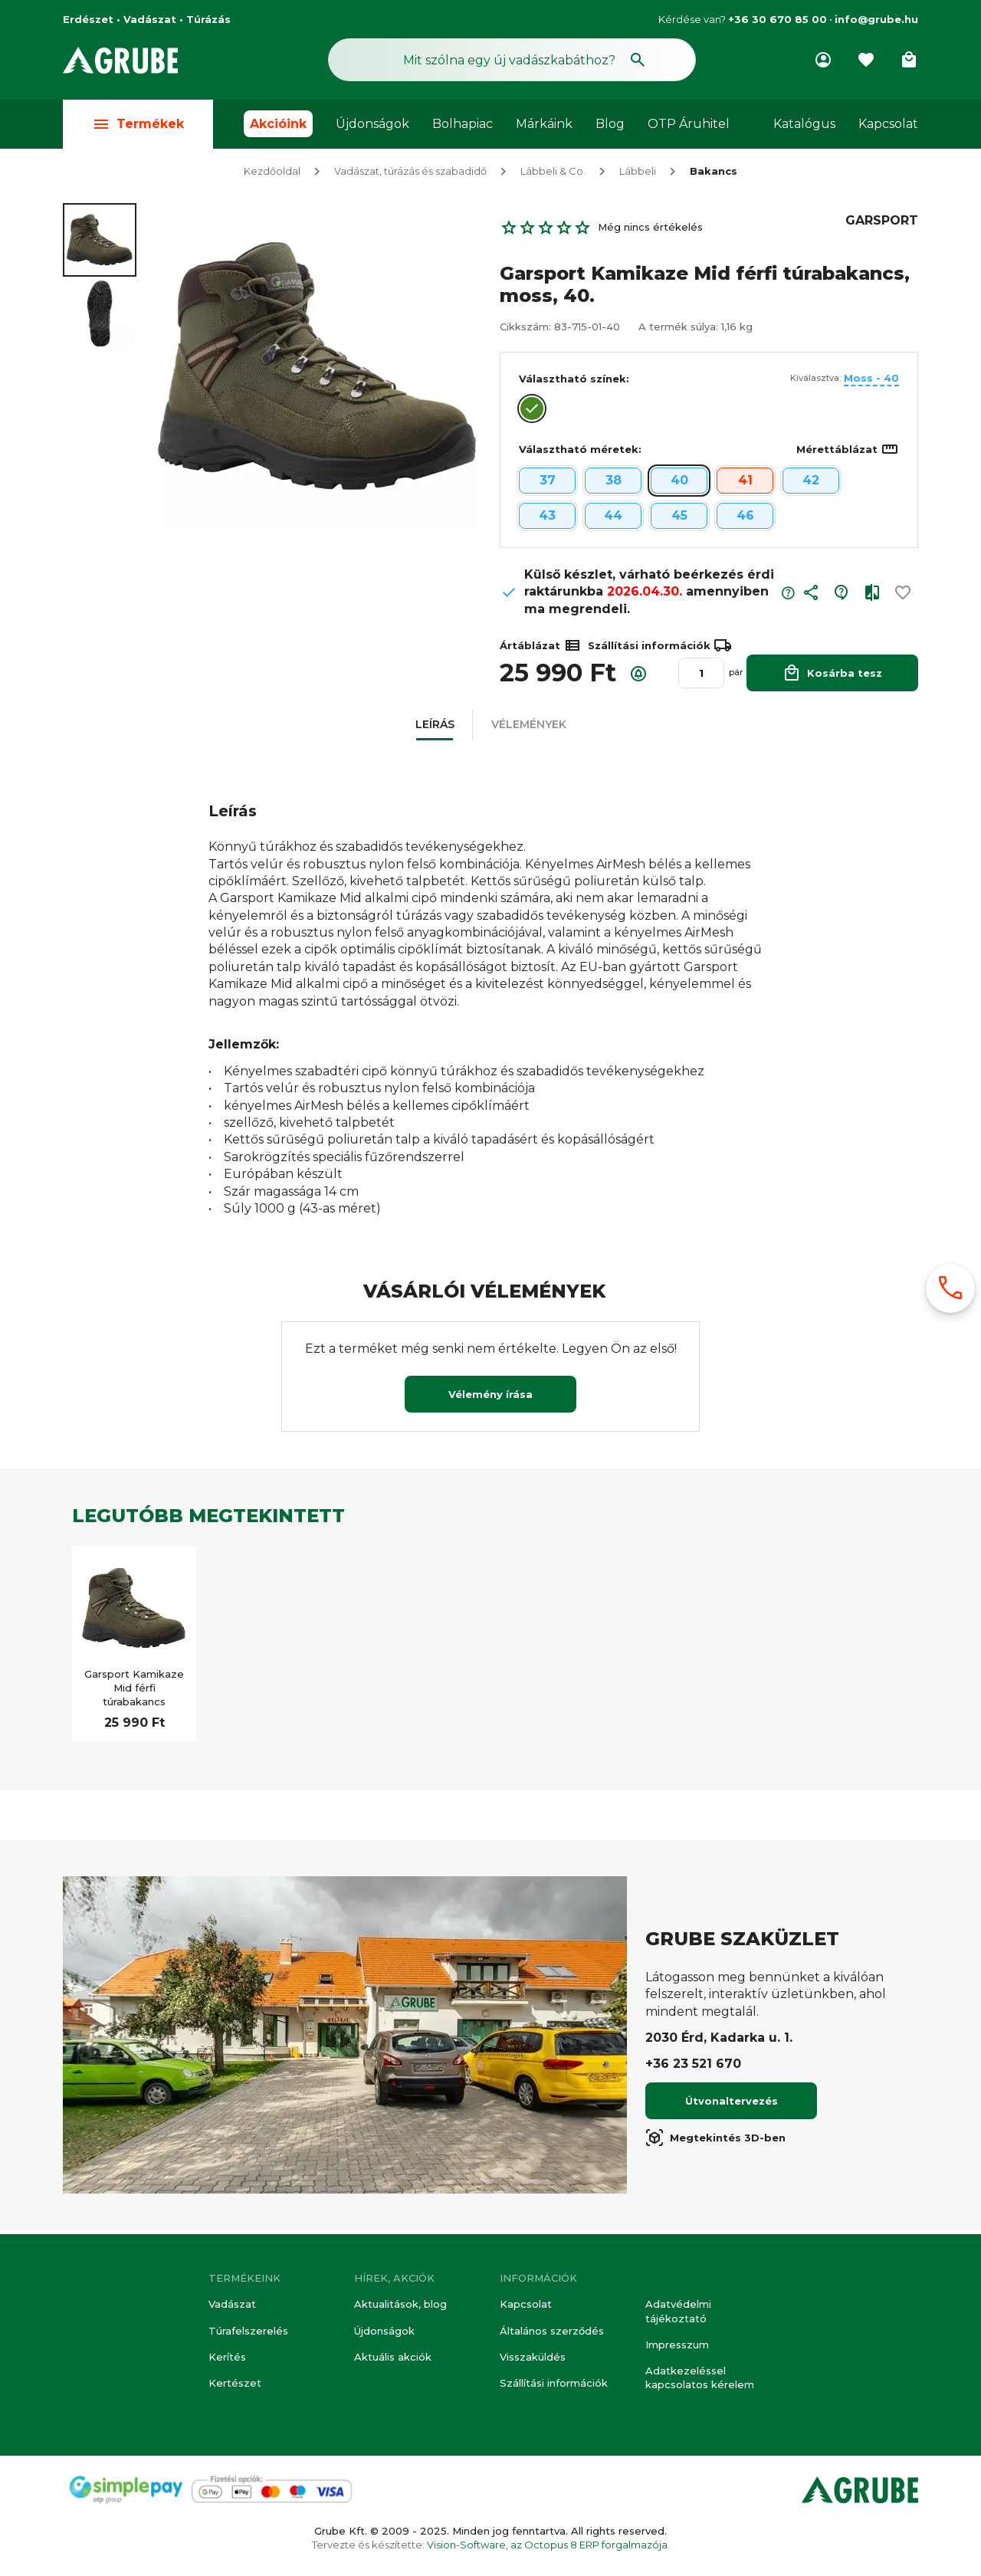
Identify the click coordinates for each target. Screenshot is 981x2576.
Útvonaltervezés (731, 2105)
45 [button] (679, 519)
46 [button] (745, 519)
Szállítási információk (554, 2383)
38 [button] (613, 484)
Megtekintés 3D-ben (715, 2141)
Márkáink (544, 123)
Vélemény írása (490, 1398)
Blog (610, 123)
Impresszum (677, 2344)
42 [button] (810, 484)
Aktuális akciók (392, 2357)
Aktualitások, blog (400, 2304)
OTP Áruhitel (689, 123)
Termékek (138, 123)
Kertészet (234, 2383)
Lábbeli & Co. (553, 175)
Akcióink (278, 123)
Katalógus (804, 123)
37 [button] (548, 484)
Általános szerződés (552, 2331)
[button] (811, 599)
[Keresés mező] (512, 59)
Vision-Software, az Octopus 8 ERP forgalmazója (547, 2544)
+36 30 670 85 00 (777, 19)
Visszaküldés (533, 2357)
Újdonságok (372, 123)
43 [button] (547, 519)
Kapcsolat (888, 123)
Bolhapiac (462, 123)
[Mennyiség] (701, 676)
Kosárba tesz (832, 676)
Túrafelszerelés (248, 2331)
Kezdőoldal (272, 175)
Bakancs (713, 175)
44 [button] (613, 519)
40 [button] (679, 484)
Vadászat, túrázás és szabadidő (410, 175)
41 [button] (745, 484)
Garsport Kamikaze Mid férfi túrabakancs (134, 1691)
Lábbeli (637, 175)
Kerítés (227, 2357)
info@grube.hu (876, 19)
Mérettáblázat (847, 453)
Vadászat (232, 2304)
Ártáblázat (541, 649)
